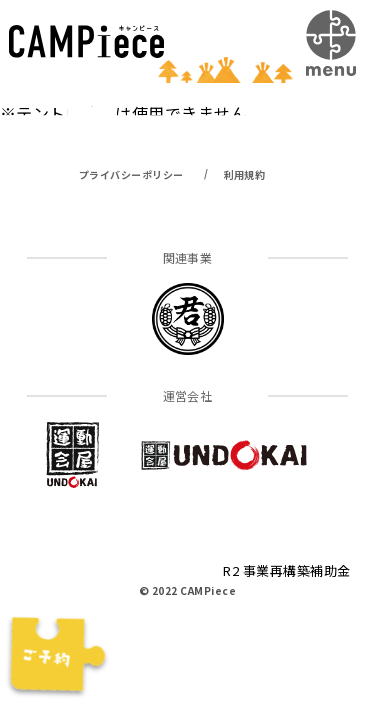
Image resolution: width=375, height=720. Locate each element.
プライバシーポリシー (131, 174)
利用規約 (245, 174)
